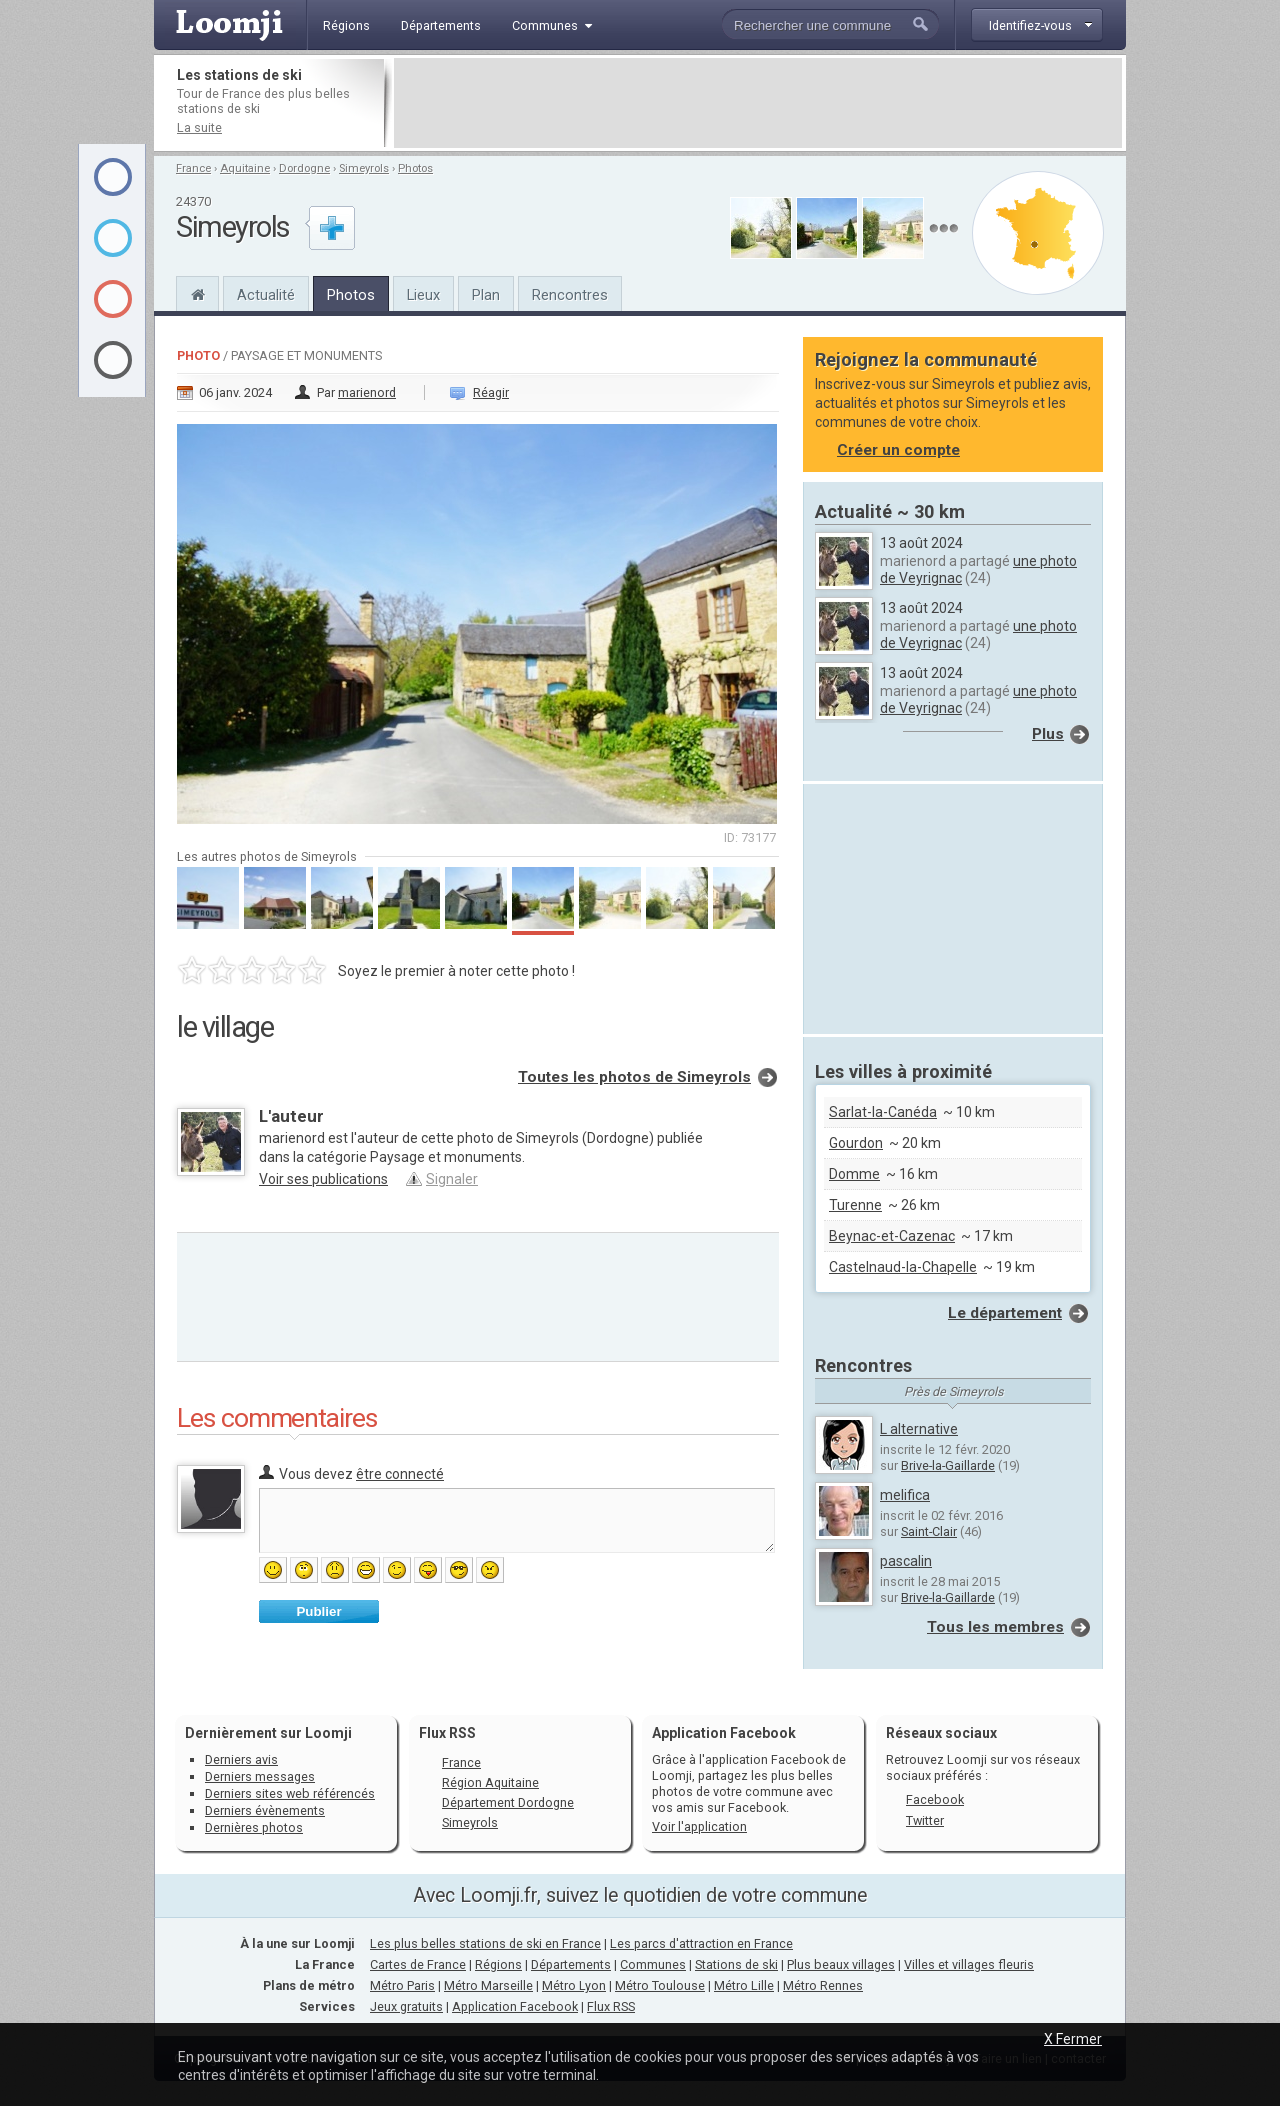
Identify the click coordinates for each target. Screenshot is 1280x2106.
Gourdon (856, 1143)
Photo (198, 355)
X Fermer (1073, 2039)
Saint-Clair (929, 1531)
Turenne (855, 1205)
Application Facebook (515, 2006)
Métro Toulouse (660, 1985)
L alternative (919, 1429)
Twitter (925, 1820)
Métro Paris (402, 1985)
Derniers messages (260, 1776)
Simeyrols (364, 168)
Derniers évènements (265, 1810)
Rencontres (570, 295)
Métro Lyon (574, 1985)
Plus (1048, 734)
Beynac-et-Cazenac (892, 1236)
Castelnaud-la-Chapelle (903, 1267)
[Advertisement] (758, 103)
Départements (571, 1964)
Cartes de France (418, 1964)
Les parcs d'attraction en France (701, 1943)
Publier (318, 1611)
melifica (905, 1495)
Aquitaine (245, 168)
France (193, 168)
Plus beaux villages (841, 1964)
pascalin (906, 1561)
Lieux (423, 295)
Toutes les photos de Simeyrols (634, 1077)
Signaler (452, 1179)
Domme (854, 1174)
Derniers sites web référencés (290, 1793)
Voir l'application (699, 1826)
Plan (486, 295)
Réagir (491, 392)
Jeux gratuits (406, 2006)
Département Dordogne (508, 1802)
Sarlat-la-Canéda (883, 1112)
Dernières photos (254, 1827)
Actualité (266, 295)
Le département (1005, 1313)
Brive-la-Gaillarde (948, 1465)
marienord (367, 392)
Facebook (935, 1799)
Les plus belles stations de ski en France (485, 1943)
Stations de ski (736, 1964)
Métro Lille (744, 1985)
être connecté (400, 1474)
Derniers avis (241, 1759)
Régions (498, 1964)
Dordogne (304, 168)
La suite (199, 127)
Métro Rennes (823, 1985)
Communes (653, 1964)
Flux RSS (447, 1733)
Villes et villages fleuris (969, 1964)
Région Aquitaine (490, 1782)
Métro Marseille (488, 1985)
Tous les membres (995, 1627)
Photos (415, 168)
